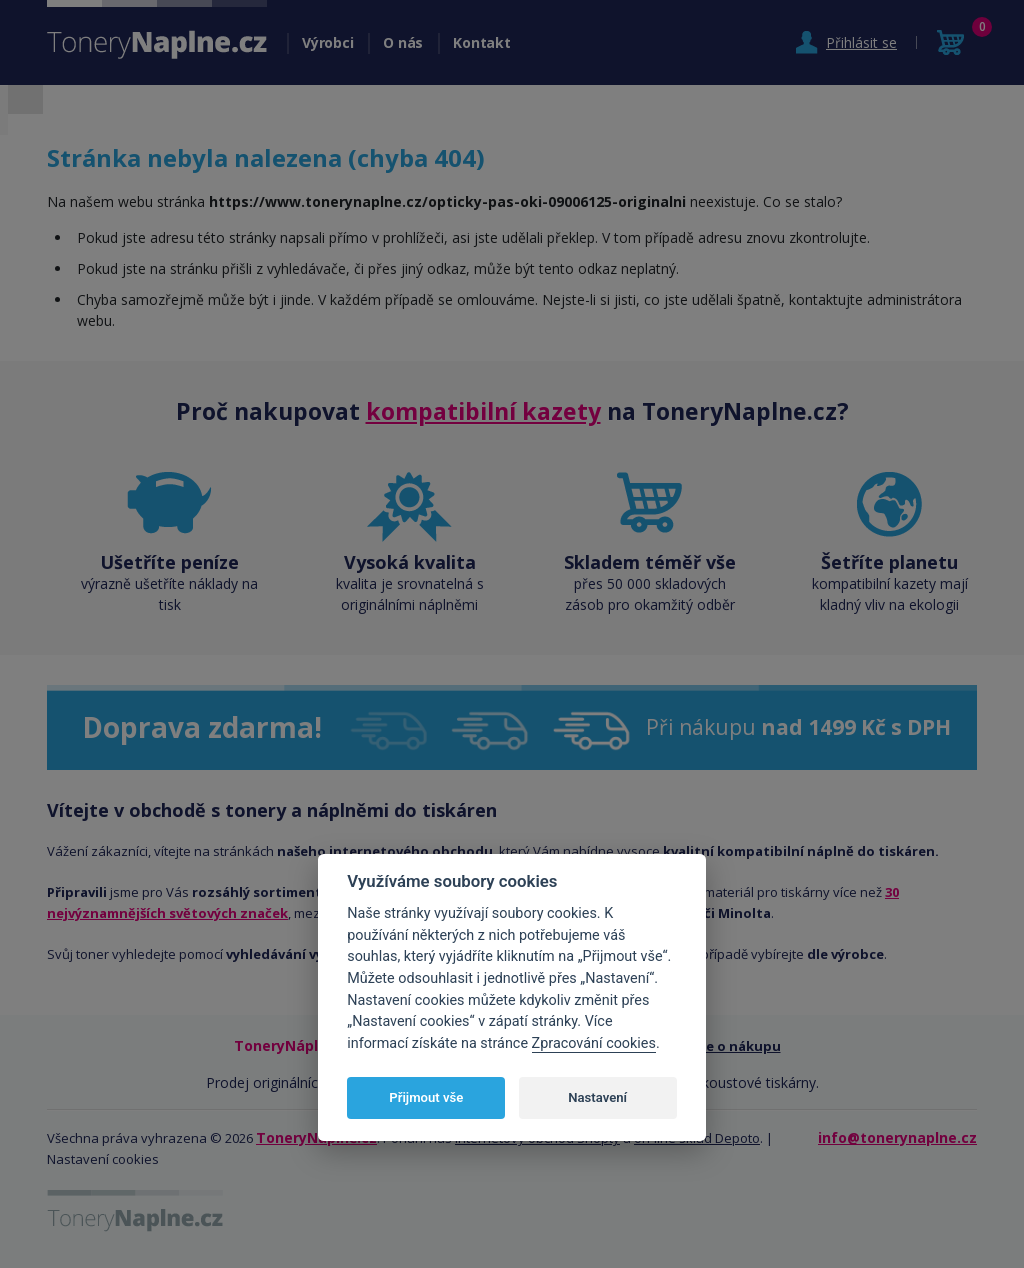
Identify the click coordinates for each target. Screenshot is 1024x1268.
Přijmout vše (426, 1097)
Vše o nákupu (736, 1046)
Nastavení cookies (103, 1159)
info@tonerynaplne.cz (897, 1137)
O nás (403, 42)
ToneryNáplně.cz (316, 1137)
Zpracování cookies (594, 1043)
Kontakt (481, 42)
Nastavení (597, 1097)
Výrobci (327, 42)
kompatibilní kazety (483, 411)
